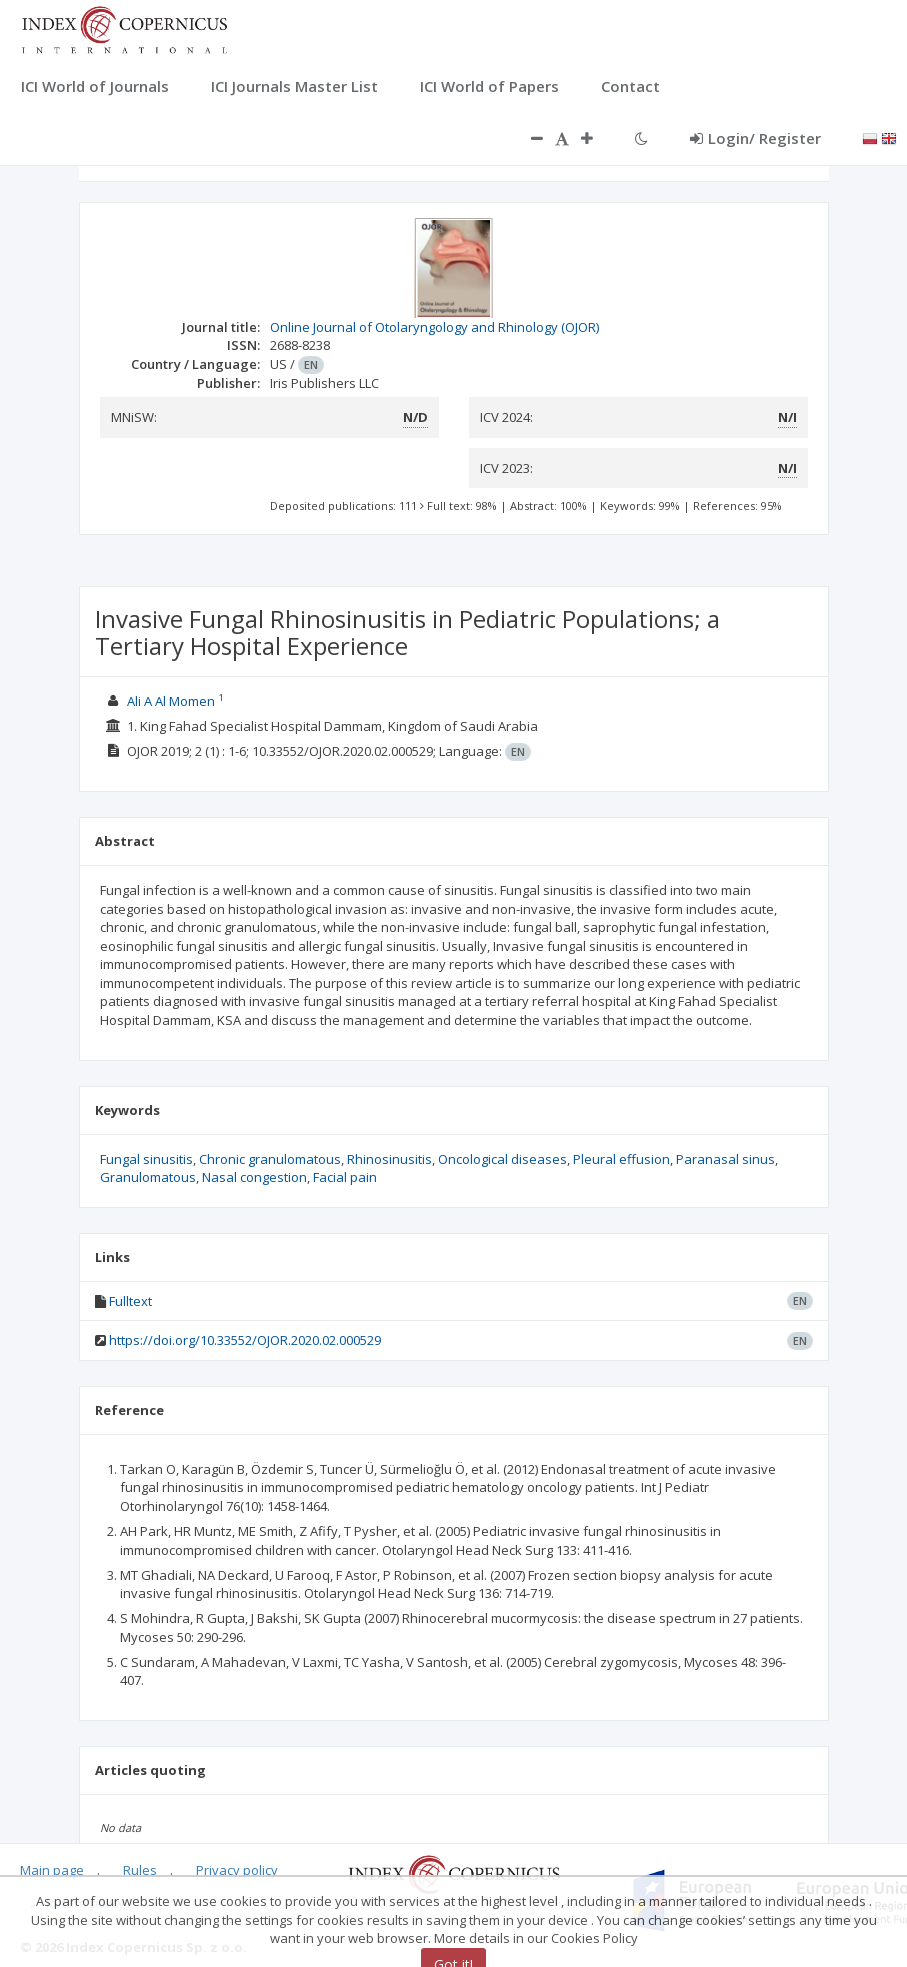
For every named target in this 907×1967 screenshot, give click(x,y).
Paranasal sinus (725, 1159)
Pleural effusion (621, 1159)
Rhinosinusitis (389, 1159)
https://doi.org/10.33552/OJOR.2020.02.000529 (245, 1340)
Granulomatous (148, 1177)
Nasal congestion (254, 1177)
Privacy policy (237, 1870)
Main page (52, 1870)
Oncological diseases (502, 1159)
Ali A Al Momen (171, 701)
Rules (140, 1870)
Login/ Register (755, 138)
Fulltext (130, 1301)
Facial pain (345, 1177)
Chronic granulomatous (270, 1159)
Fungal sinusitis (146, 1159)
